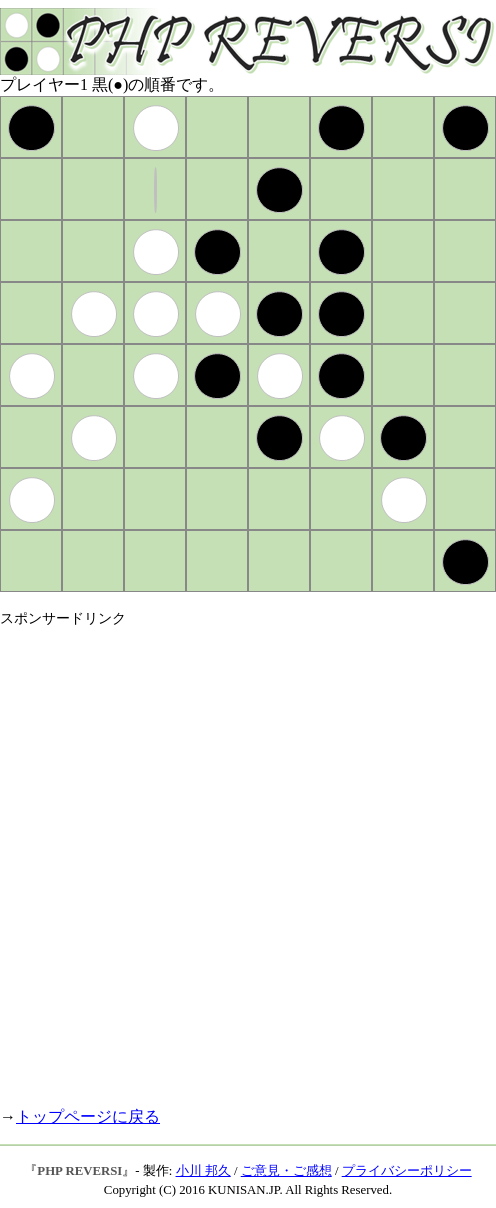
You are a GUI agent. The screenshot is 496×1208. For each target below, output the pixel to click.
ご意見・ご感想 (286, 1171)
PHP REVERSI (79, 1171)
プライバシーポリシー (407, 1171)
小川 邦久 (203, 1171)
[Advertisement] (230, 858)
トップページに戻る (88, 1116)
